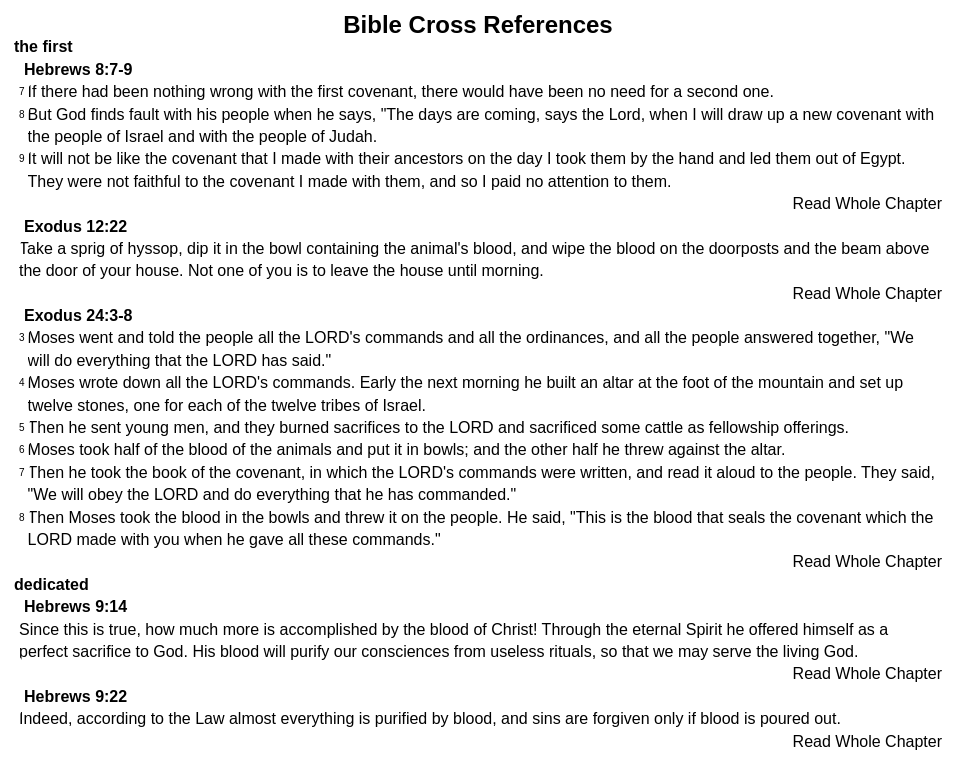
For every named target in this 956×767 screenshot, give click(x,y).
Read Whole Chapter (867, 203)
